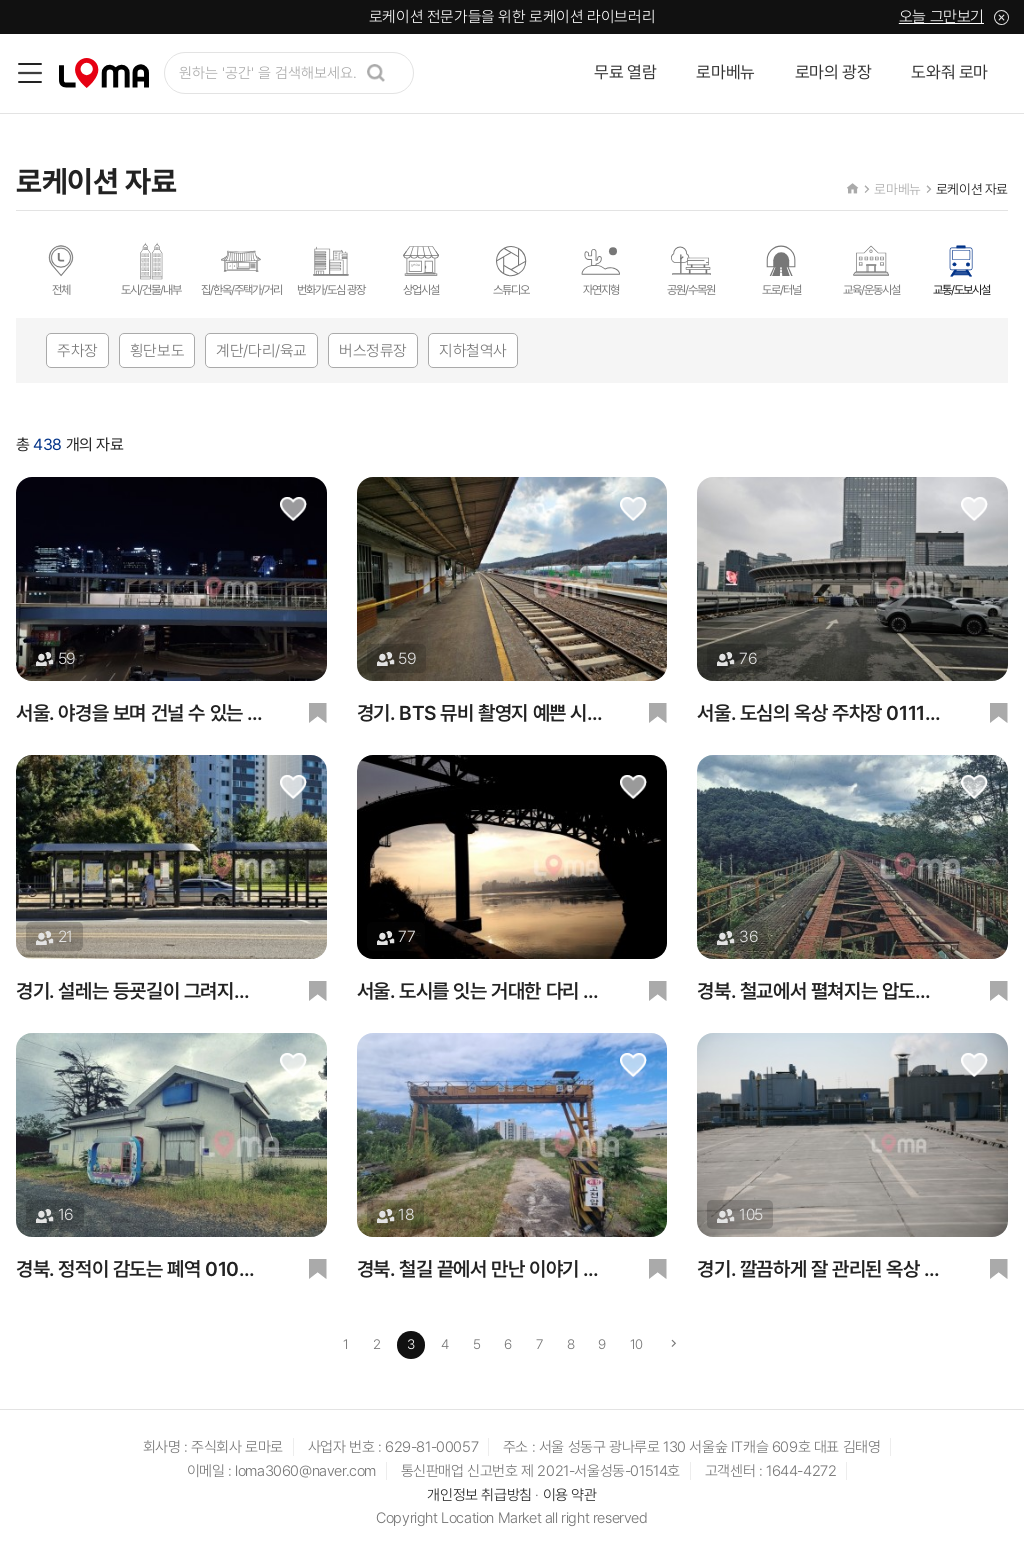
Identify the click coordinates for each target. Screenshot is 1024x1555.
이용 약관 (570, 1496)
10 (637, 1345)
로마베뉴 (725, 73)
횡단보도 (157, 350)
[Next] (675, 1346)
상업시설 (421, 269)
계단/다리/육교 (261, 350)
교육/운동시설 (871, 269)
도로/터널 (781, 269)
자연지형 (601, 269)
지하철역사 (473, 350)
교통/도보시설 (961, 269)
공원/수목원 (691, 269)
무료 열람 (625, 73)
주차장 (77, 350)
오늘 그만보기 (941, 16)
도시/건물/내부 (151, 269)
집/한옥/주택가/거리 (241, 269)
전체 (61, 269)
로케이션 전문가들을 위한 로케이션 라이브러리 (512, 16)
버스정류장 (373, 350)
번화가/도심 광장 (331, 269)
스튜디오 (511, 269)
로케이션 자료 (972, 189)
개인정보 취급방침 (479, 1496)
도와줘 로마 (949, 73)
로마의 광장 (833, 73)
